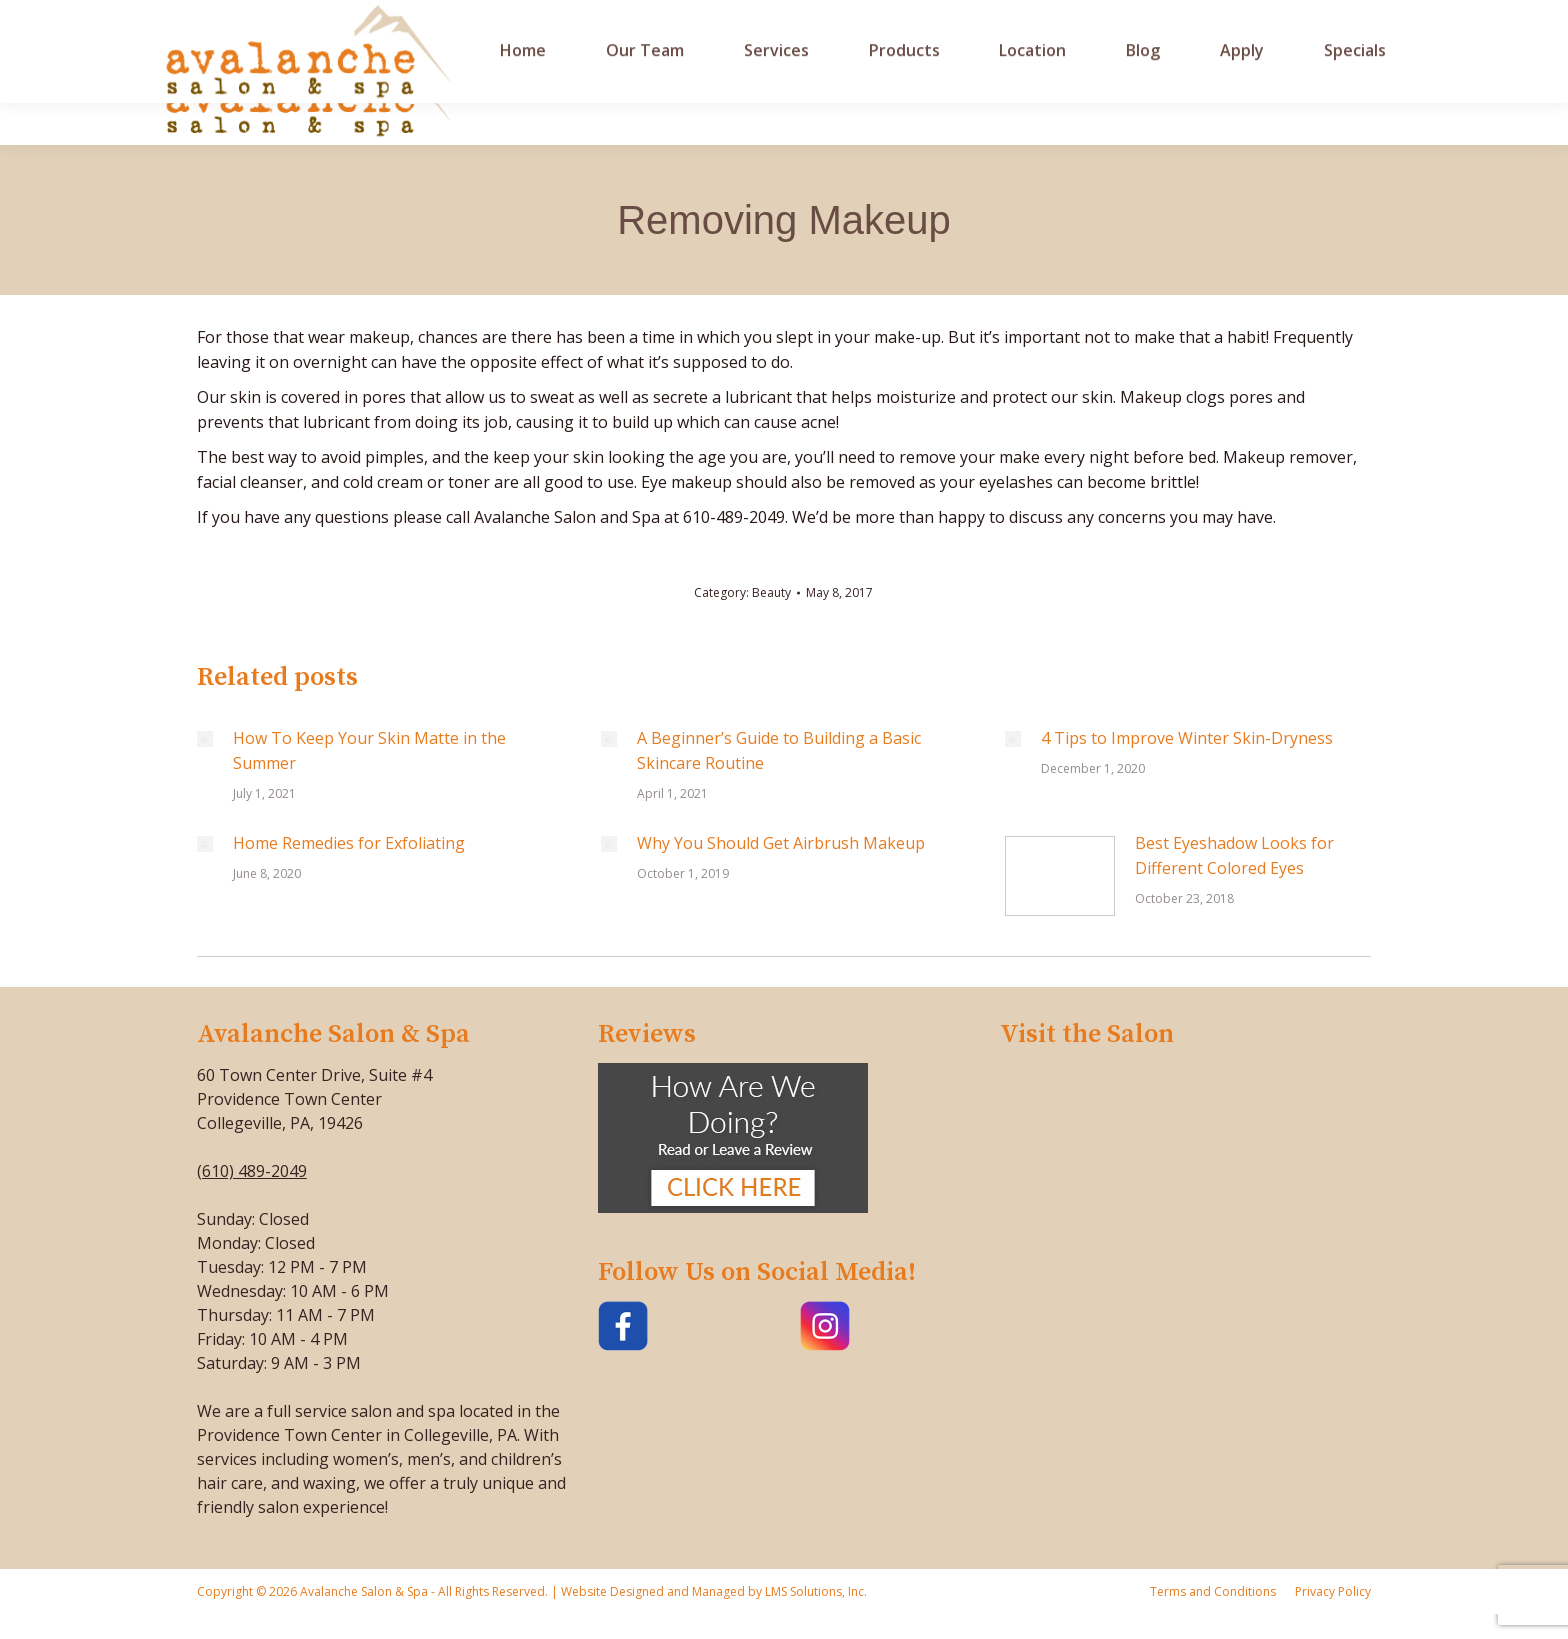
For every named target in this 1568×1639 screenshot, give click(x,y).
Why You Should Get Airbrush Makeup (781, 843)
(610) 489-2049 (252, 1171)
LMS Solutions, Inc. (814, 1591)
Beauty (771, 592)
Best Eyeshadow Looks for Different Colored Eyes (1234, 855)
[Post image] (205, 739)
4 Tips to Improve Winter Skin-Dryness (1187, 738)
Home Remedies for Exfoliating (349, 843)
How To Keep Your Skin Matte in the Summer (369, 750)
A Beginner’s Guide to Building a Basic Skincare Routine (779, 750)
